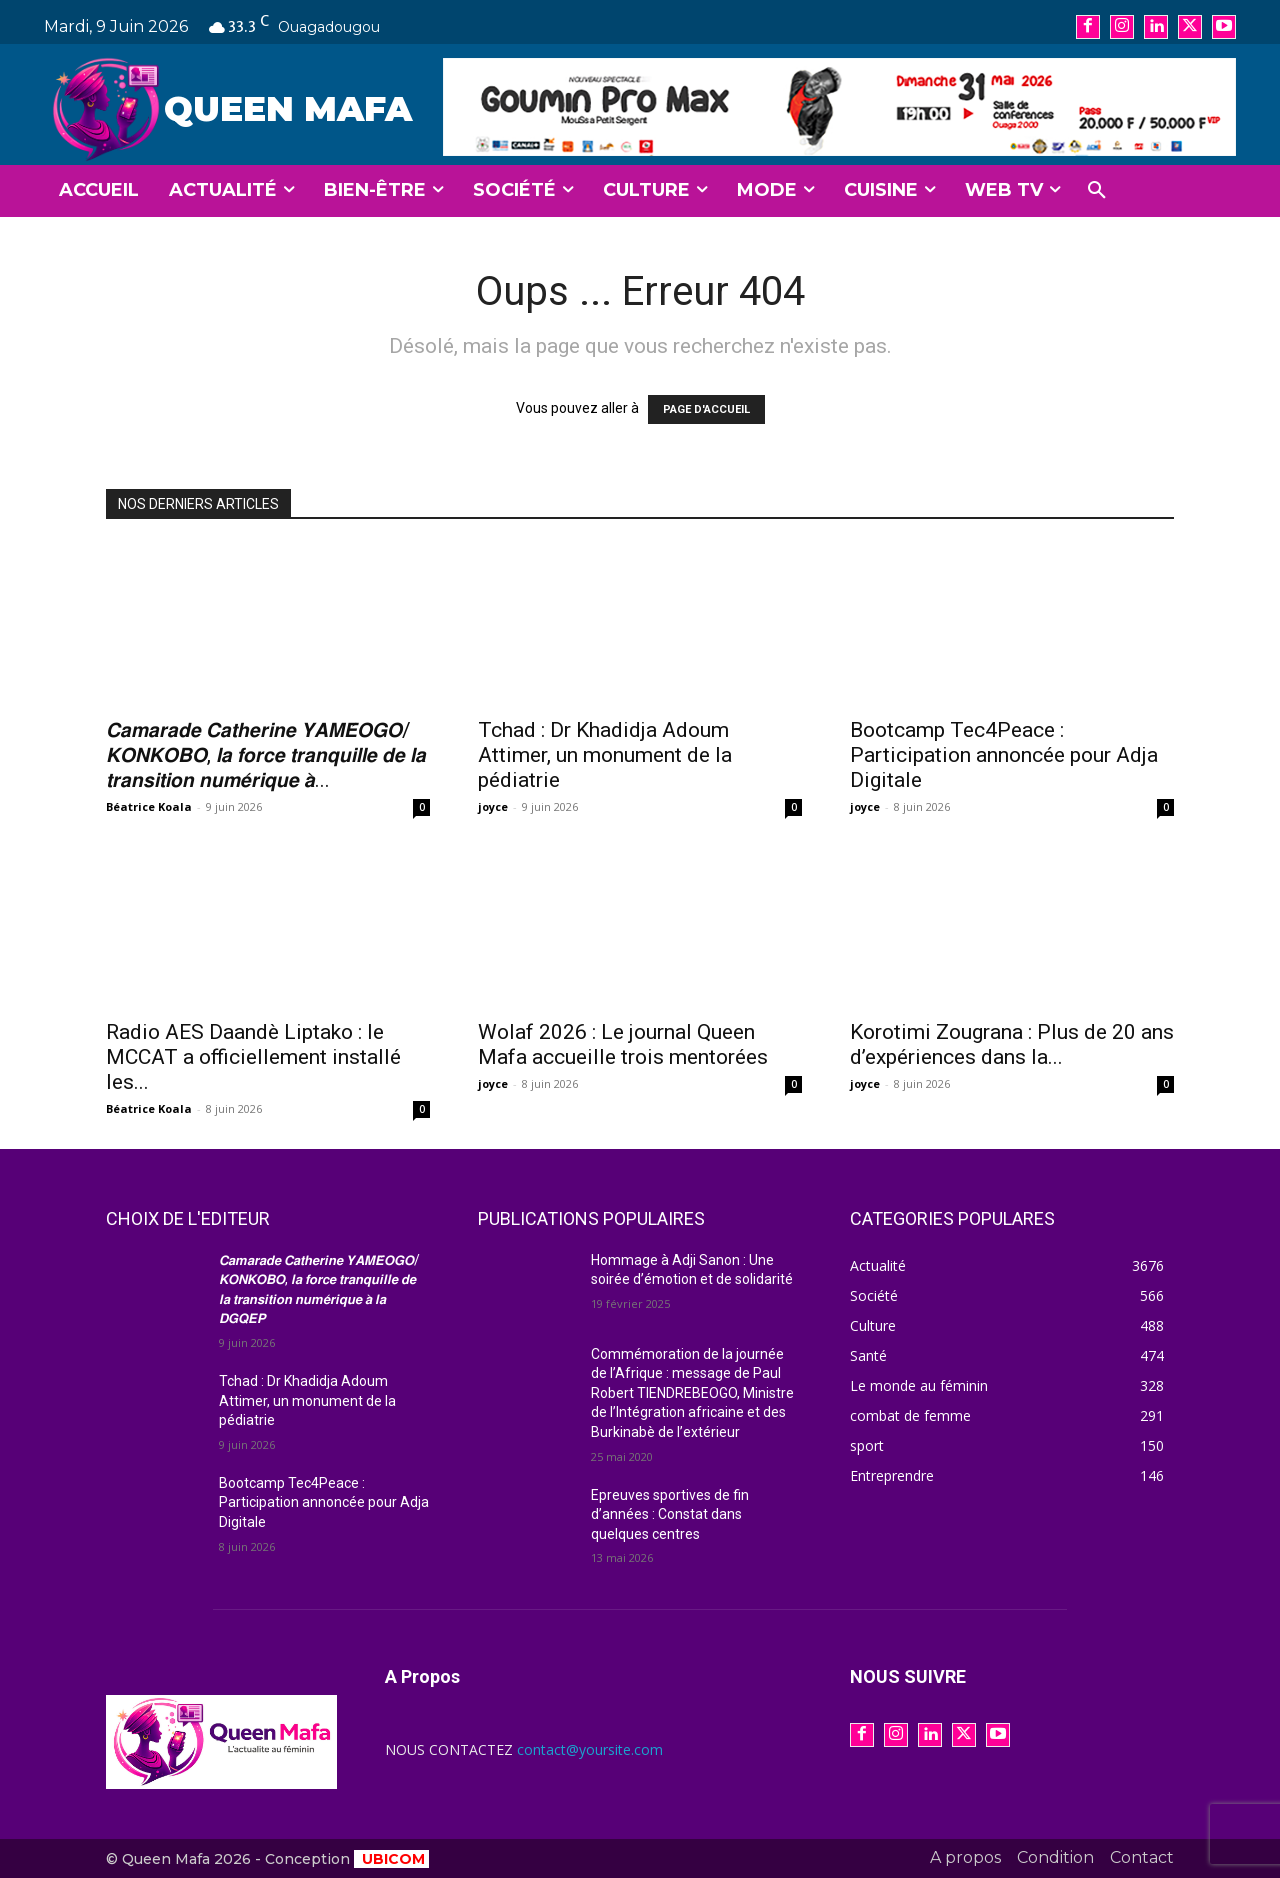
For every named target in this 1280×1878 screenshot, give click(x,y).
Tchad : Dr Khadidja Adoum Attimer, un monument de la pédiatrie (605, 755)
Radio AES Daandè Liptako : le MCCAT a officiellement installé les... (253, 1057)
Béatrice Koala (149, 806)
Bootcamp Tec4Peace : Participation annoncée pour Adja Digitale (1004, 755)
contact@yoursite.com (590, 1749)
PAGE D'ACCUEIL (706, 409)
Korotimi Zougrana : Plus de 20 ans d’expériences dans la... (1012, 1044)
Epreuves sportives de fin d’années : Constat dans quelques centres (670, 1514)
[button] (1097, 191)
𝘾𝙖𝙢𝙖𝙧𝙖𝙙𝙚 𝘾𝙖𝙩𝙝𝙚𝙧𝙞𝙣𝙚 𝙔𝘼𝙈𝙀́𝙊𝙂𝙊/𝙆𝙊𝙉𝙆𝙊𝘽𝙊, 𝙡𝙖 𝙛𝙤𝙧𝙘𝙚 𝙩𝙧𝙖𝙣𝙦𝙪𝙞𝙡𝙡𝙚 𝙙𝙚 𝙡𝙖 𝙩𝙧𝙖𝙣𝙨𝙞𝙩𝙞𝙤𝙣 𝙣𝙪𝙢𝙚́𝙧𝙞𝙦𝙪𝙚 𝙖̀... (266, 755)
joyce (493, 806)
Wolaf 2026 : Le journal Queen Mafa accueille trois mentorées (623, 1044)
